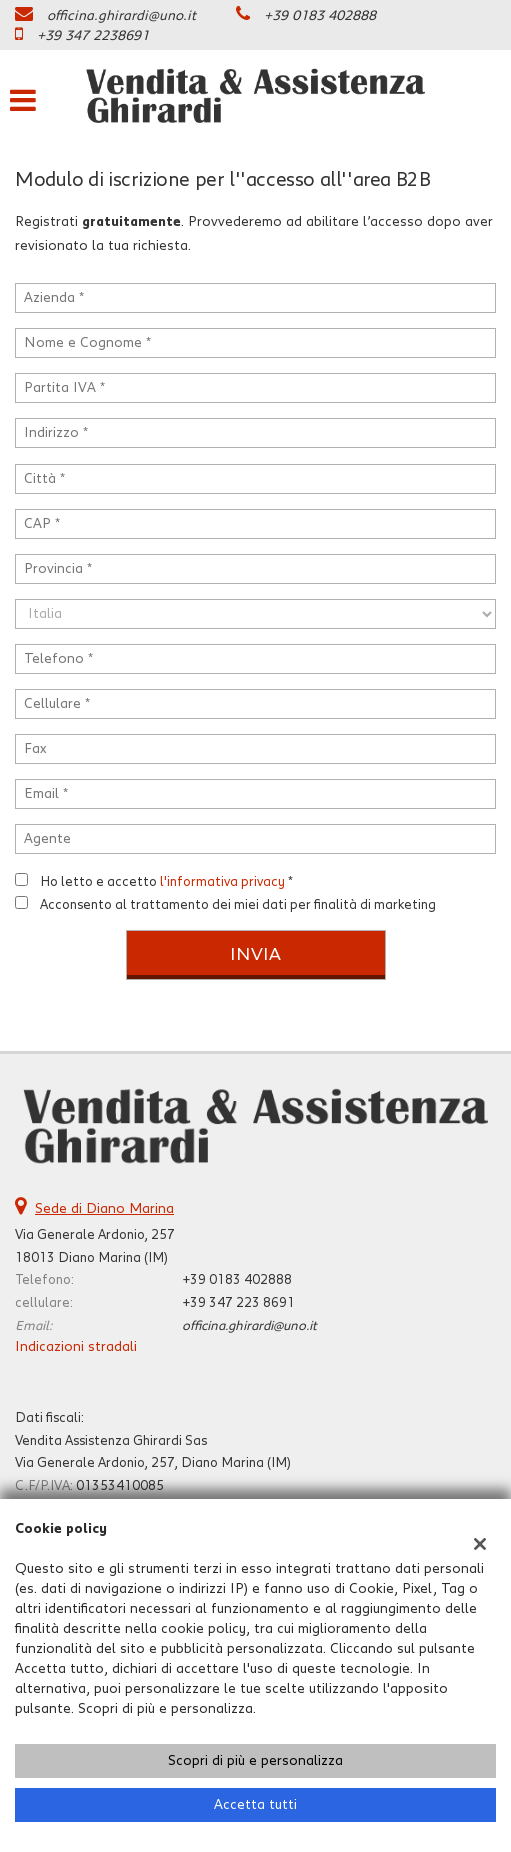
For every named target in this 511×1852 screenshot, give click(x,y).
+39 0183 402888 (320, 16)
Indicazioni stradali (76, 1347)
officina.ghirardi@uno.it (121, 16)
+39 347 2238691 (93, 36)
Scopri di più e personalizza (255, 1761)
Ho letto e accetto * (166, 882)
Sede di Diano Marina (104, 1209)
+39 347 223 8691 (238, 1303)
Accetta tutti (255, 1805)
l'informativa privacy (222, 882)
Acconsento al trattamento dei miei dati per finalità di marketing (238, 905)
